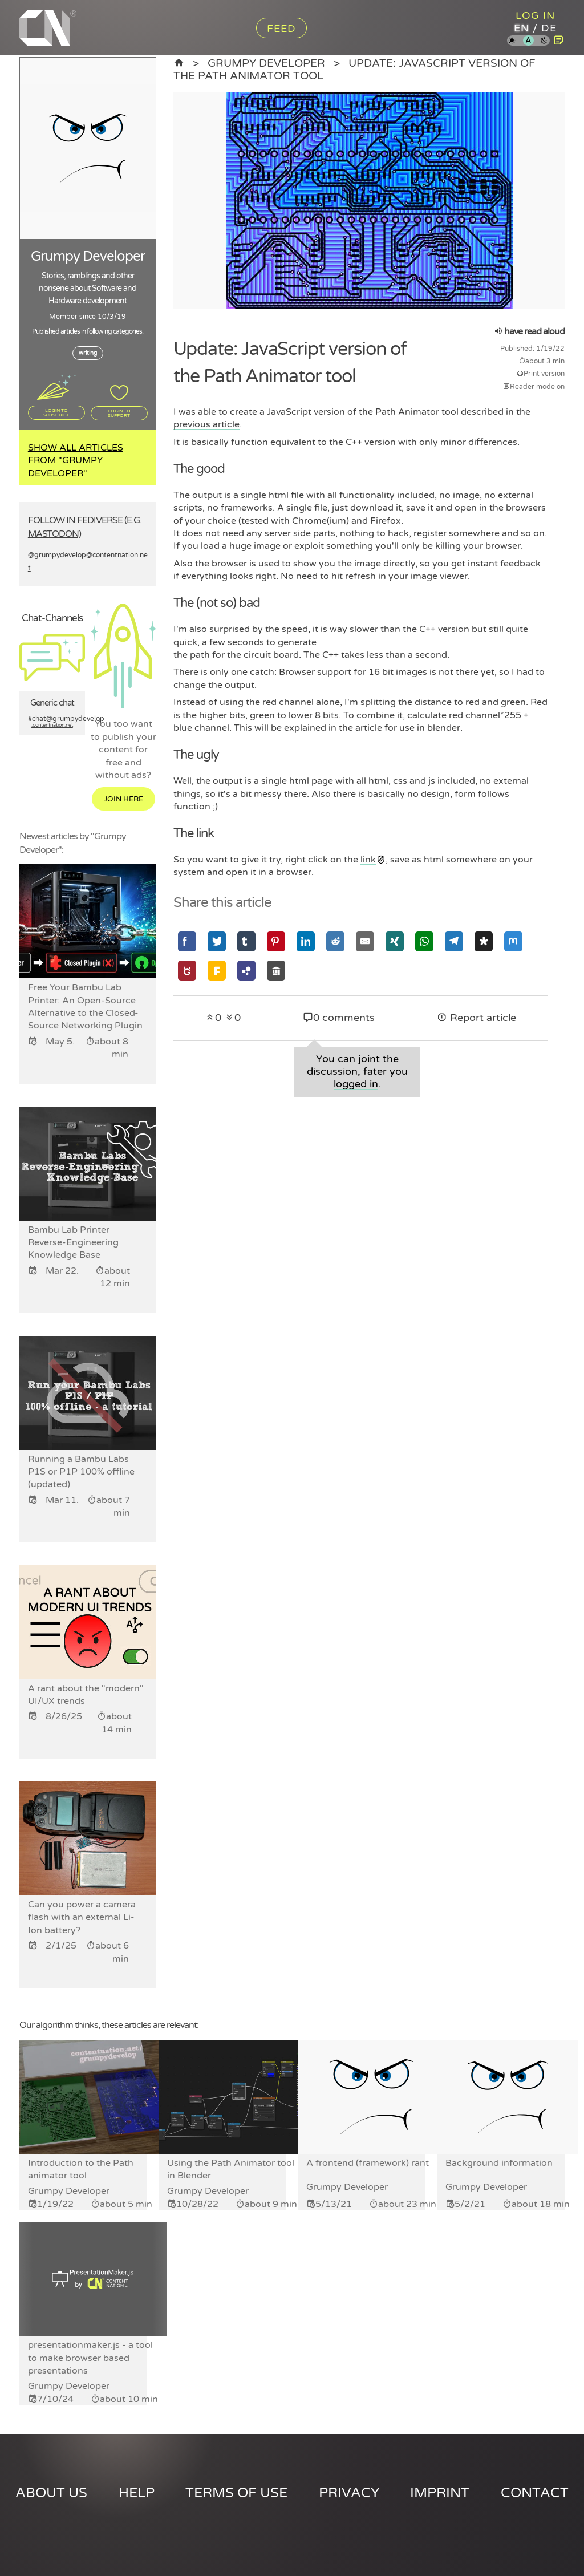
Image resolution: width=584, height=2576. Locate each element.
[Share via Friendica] (217, 971)
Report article (476, 1018)
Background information (499, 2163)
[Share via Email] (365, 941)
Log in (535, 15)
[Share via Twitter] (217, 941)
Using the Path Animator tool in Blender (230, 2169)
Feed (281, 28)
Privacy (349, 2493)
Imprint (439, 2493)
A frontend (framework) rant (367, 2163)
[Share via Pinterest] (276, 941)
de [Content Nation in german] (549, 28)
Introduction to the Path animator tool (80, 2169)
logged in (356, 1084)
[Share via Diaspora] (483, 941)
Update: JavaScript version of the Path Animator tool (354, 69)
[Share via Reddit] (335, 941)
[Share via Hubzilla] (246, 971)
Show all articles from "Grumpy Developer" (75, 460)
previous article (206, 424)
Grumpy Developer (266, 63)
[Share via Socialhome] (276, 971)
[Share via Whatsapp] (424, 941)
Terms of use (236, 2493)
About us (51, 2493)
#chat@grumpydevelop (52, 722)
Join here (123, 799)
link (368, 859)
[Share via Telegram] (454, 941)
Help (137, 2493)
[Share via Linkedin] (306, 941)
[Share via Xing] (395, 941)
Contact (535, 2493)
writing (88, 353)
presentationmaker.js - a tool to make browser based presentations (90, 2357)
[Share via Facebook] (187, 941)
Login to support (119, 413)
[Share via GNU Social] (187, 971)
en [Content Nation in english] (521, 28)
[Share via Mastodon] (513, 941)
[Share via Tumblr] (246, 941)
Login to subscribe (56, 412)
